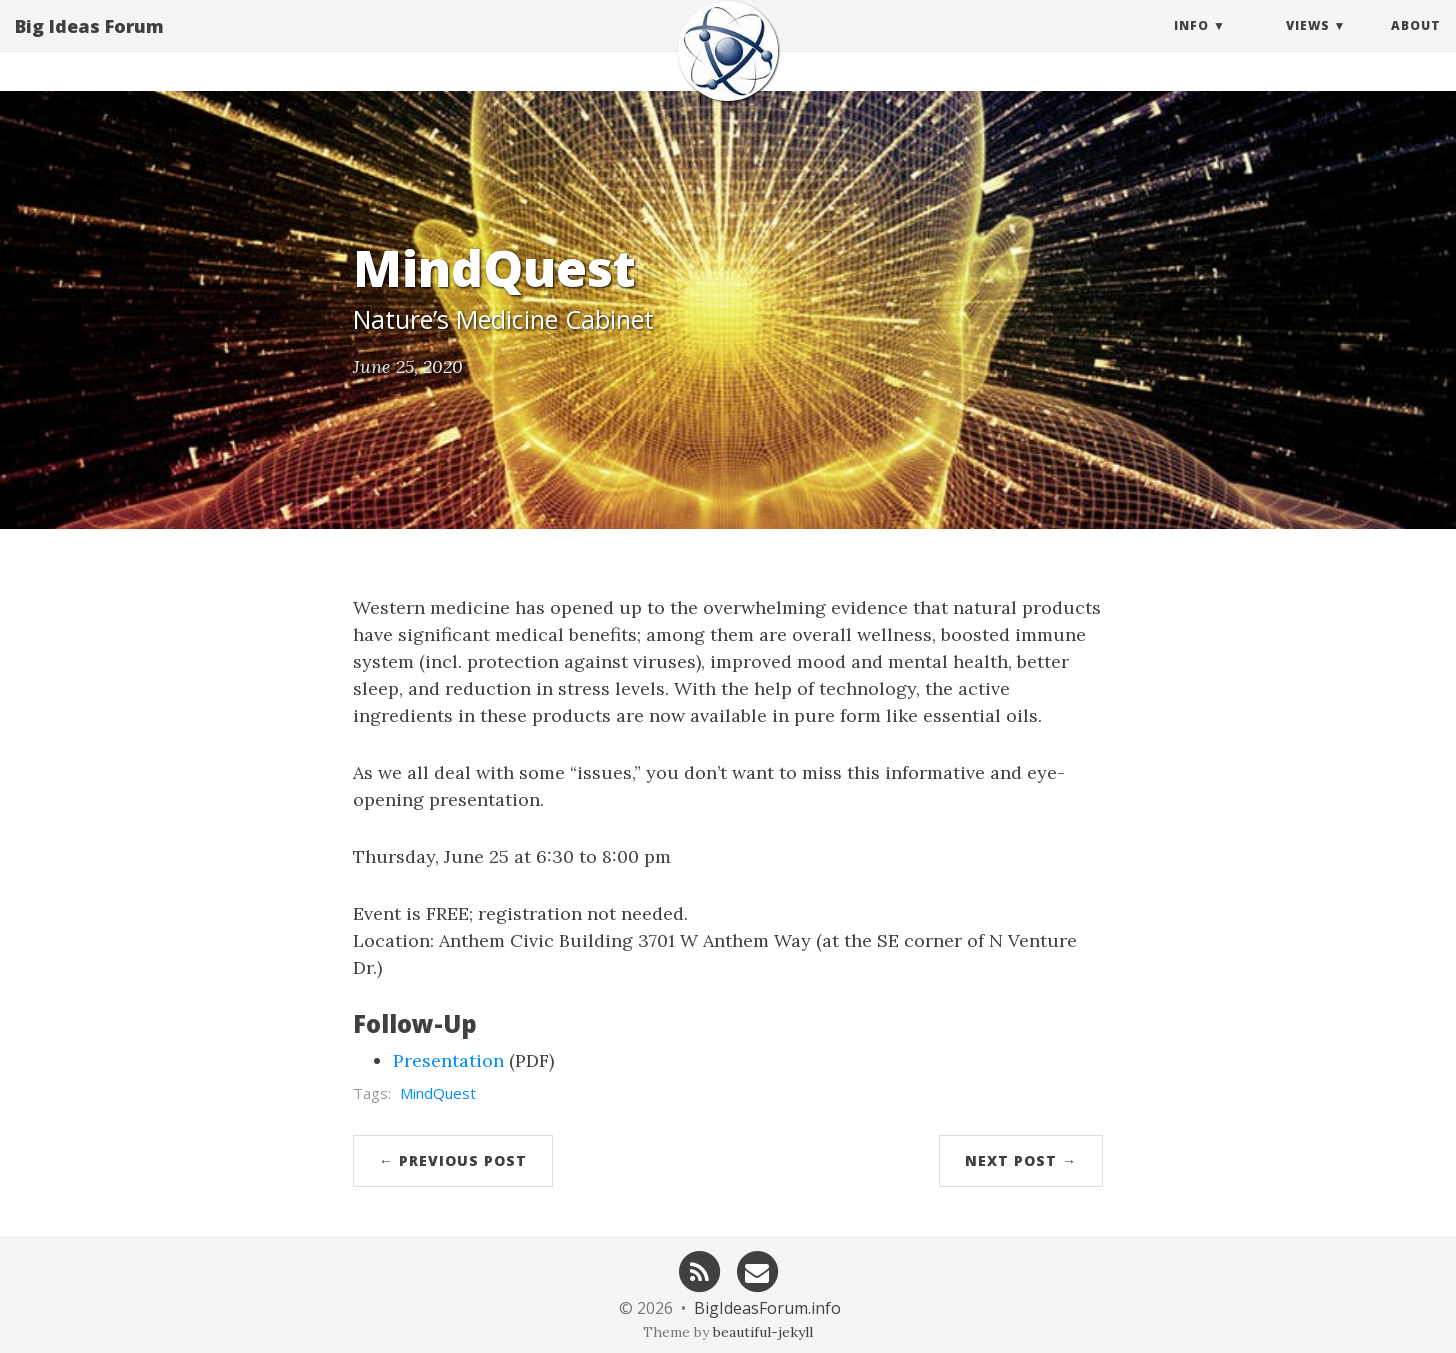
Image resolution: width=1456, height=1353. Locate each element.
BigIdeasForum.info (767, 1308)
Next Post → (1021, 1160)
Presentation (448, 1060)
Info (1191, 44)
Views (1308, 44)
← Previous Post (453, 1160)
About (1416, 44)
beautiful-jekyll (763, 1332)
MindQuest (438, 1093)
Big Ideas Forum (89, 45)
